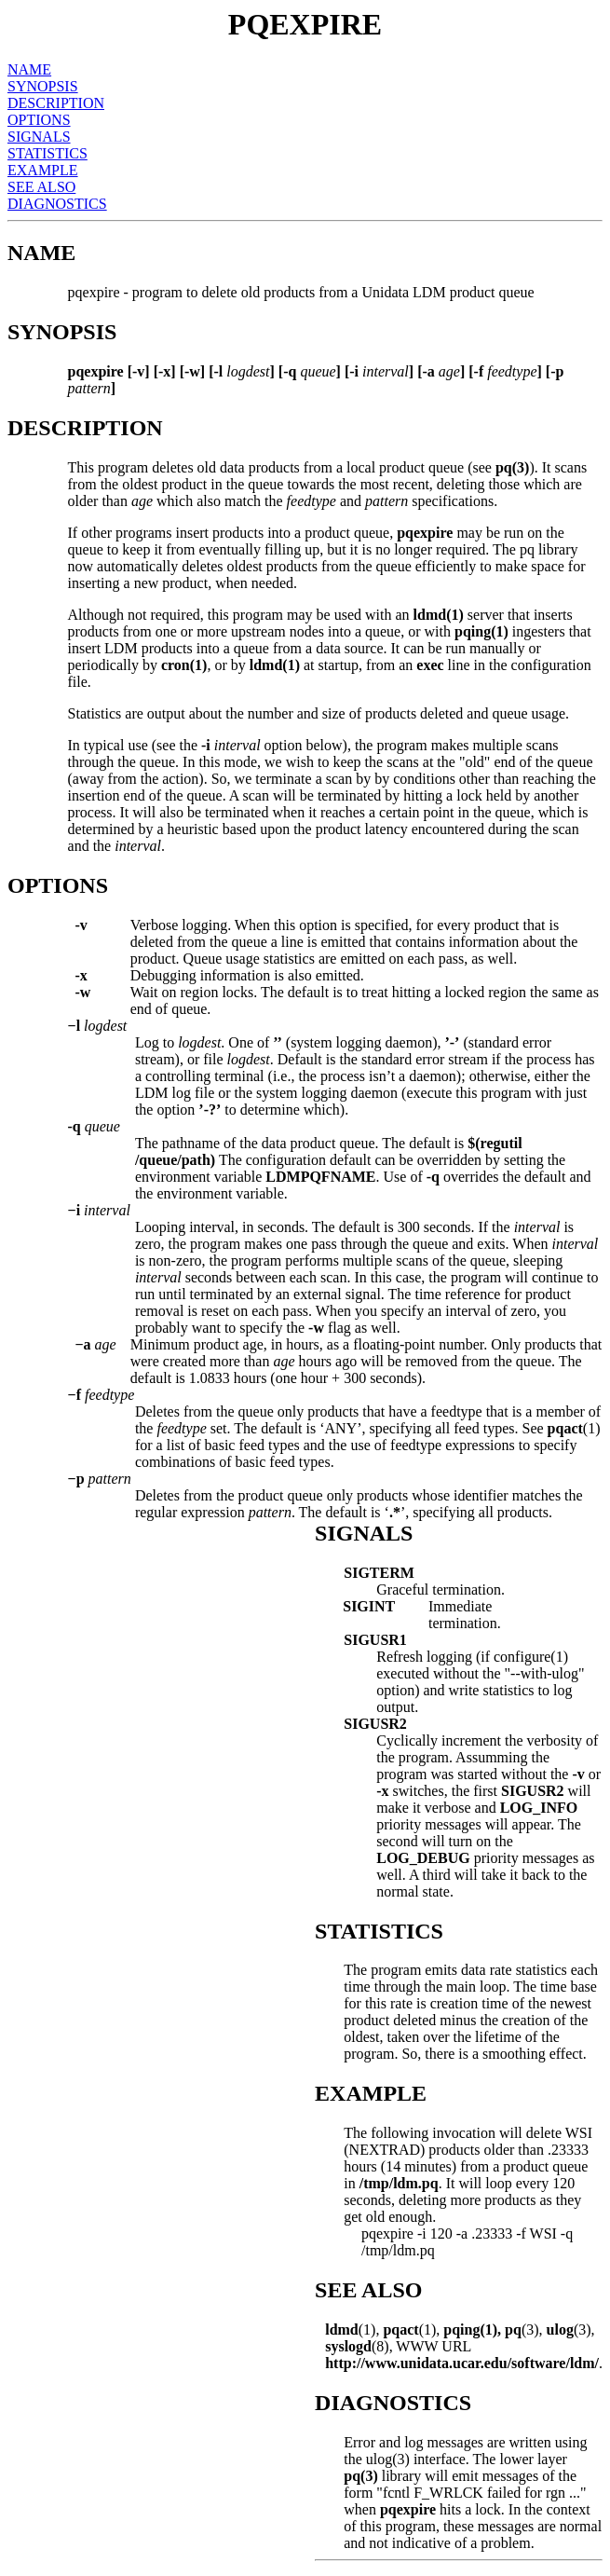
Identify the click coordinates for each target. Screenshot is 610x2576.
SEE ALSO (41, 187)
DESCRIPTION (55, 103)
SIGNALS (39, 136)
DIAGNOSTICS (57, 204)
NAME (29, 69)
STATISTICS (47, 153)
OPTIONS (39, 120)
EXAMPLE (42, 170)
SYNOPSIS (42, 86)
